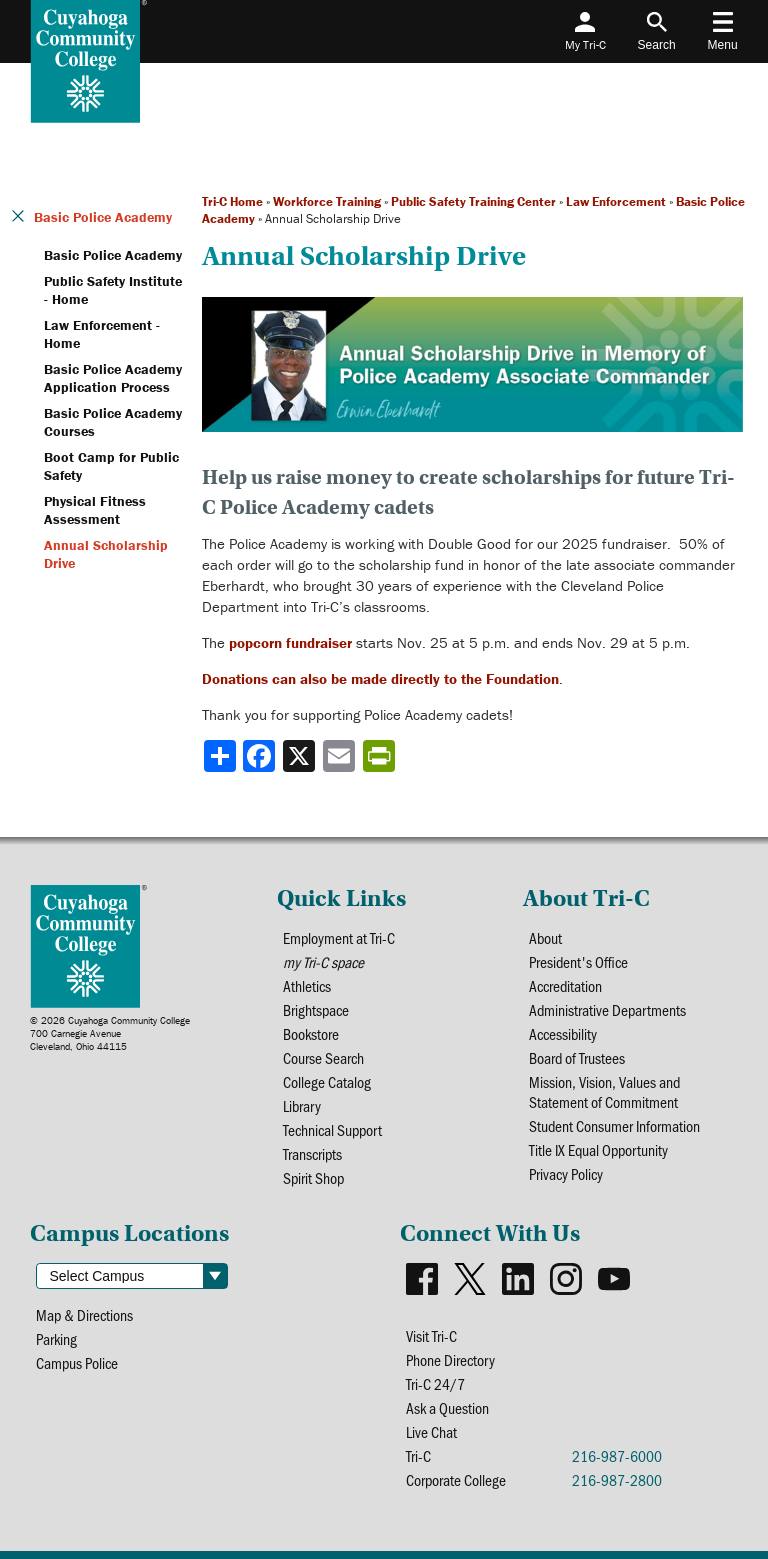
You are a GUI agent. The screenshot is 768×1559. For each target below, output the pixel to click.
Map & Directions (84, 1315)
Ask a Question (447, 1408)
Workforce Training (327, 201)
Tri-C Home (232, 201)
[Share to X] (301, 756)
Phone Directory (450, 1360)
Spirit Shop (313, 1178)
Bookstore (311, 1034)
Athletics (307, 986)
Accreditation (565, 986)
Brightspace (316, 1010)
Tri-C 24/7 (435, 1384)
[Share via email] (341, 756)
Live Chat (431, 1432)
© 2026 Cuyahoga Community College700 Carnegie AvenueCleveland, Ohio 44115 (110, 1033)
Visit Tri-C (431, 1336)
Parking (56, 1339)
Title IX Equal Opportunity (598, 1150)
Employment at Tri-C (339, 938)
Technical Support (332, 1130)
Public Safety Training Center (473, 201)
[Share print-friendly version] (381, 756)
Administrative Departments (607, 1010)
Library (302, 1106)
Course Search (323, 1058)
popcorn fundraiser (290, 642)
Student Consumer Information (614, 1126)
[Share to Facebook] (261, 756)
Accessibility (563, 1034)
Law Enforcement (616, 201)
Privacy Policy (566, 1174)
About (545, 938)
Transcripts (312, 1154)
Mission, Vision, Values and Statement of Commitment (604, 1092)
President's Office (578, 962)
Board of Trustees (577, 1058)
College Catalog (327, 1082)
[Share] (220, 756)
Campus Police (77, 1363)
